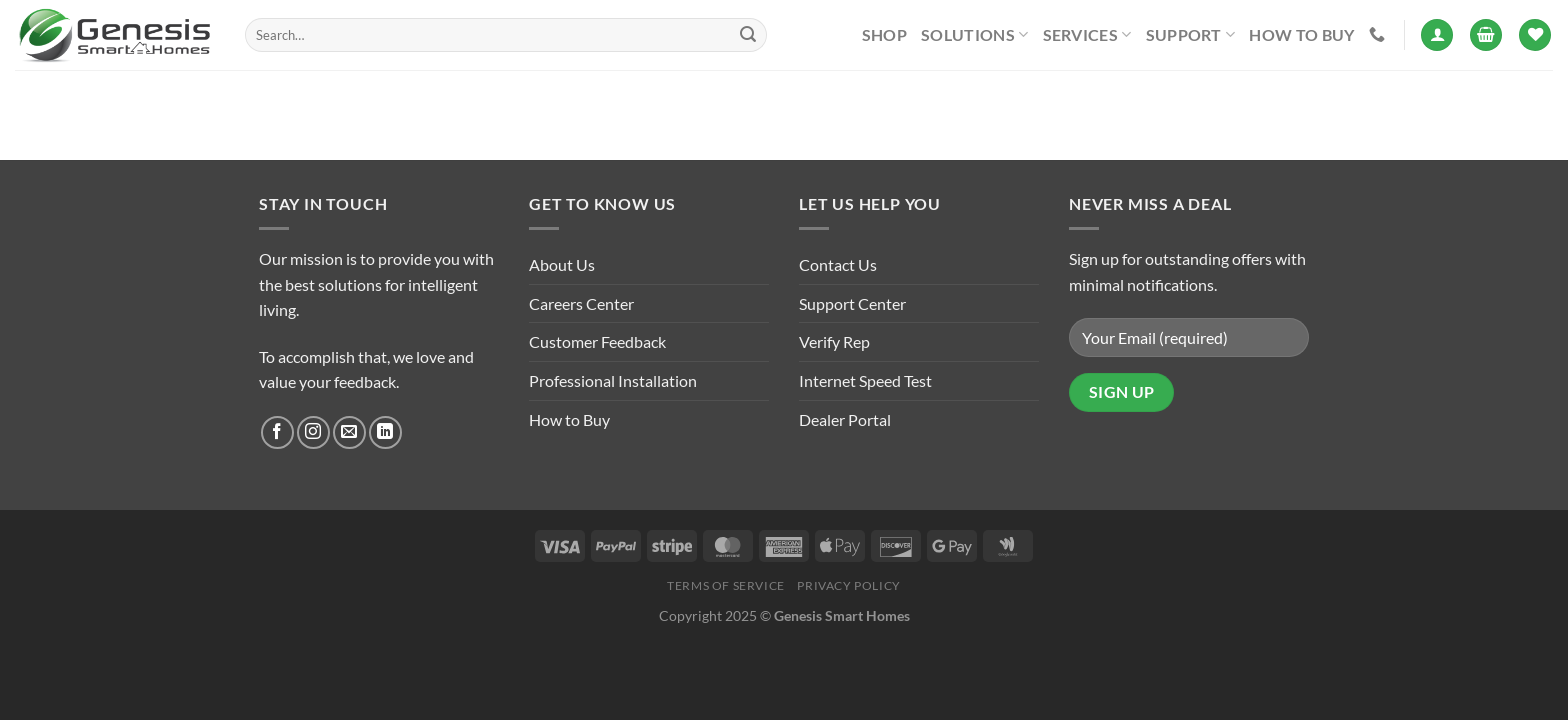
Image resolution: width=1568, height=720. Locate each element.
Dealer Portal (845, 419)
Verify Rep (834, 341)
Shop (884, 34)
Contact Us (838, 264)
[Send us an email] (349, 432)
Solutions (974, 35)
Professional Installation (613, 380)
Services (1087, 35)
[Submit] (748, 35)
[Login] (1437, 35)
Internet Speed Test (865, 380)
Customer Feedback (597, 341)
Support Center (852, 303)
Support (1191, 35)
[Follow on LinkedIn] (385, 432)
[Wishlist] (1535, 35)
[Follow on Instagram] (313, 432)
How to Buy (1301, 34)
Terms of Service (726, 585)
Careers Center (581, 303)
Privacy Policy (849, 585)
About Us (562, 264)
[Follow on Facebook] (277, 432)
